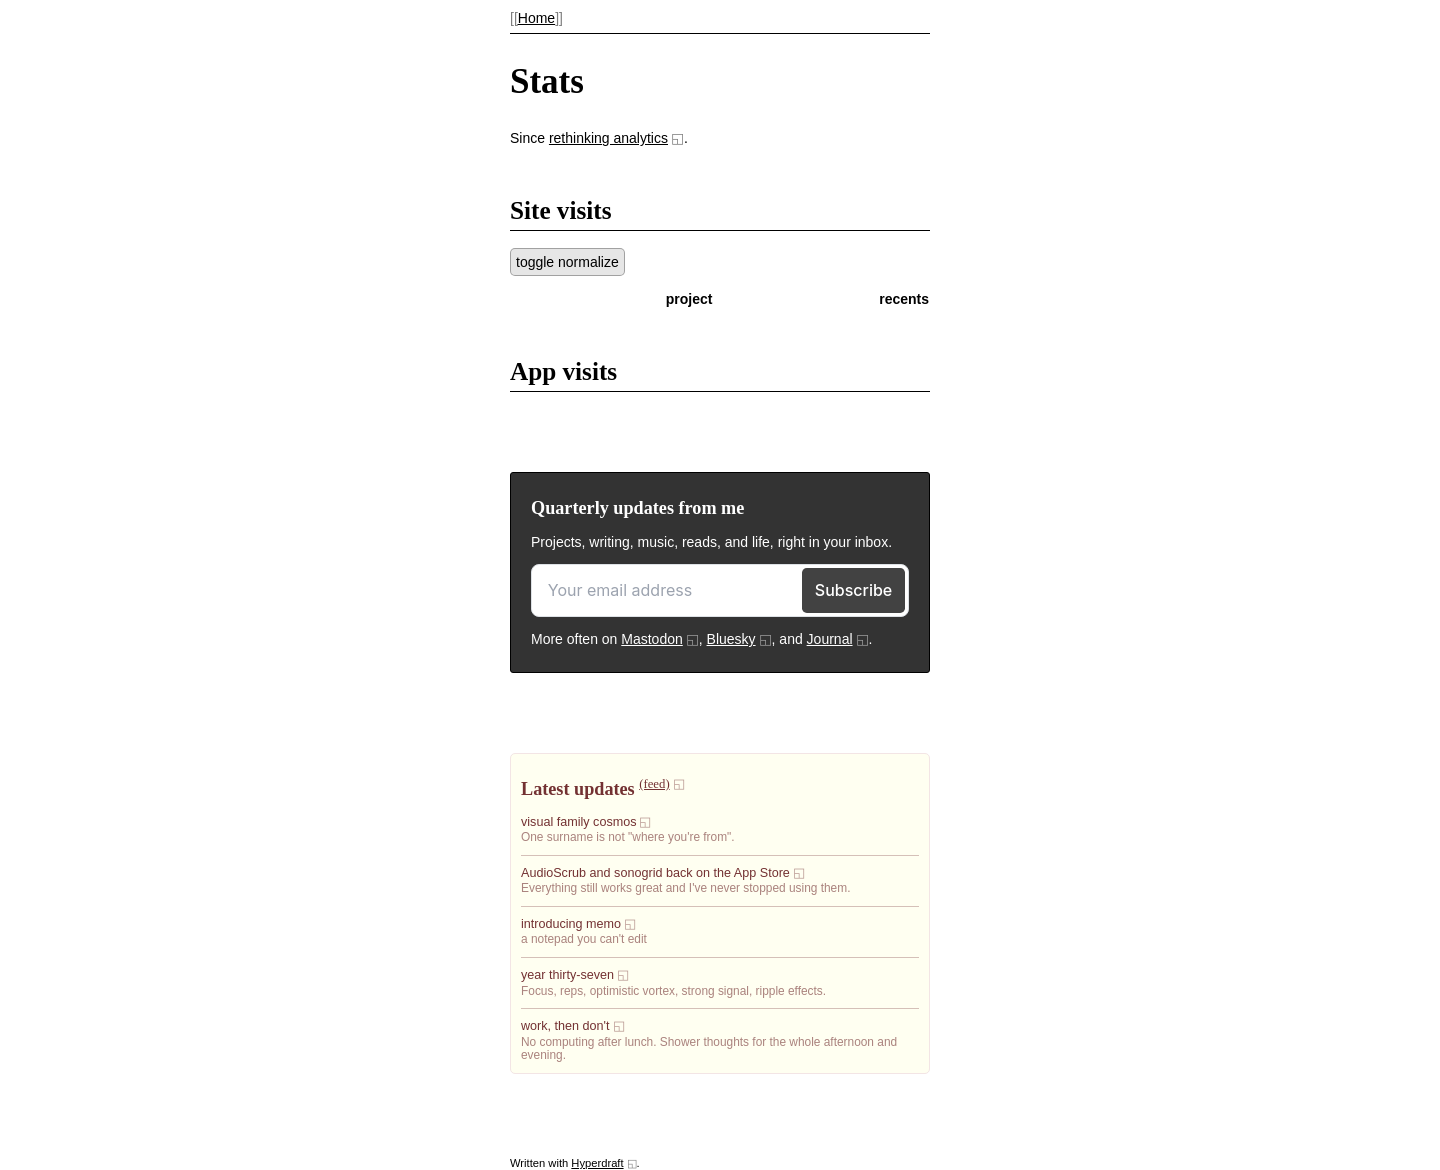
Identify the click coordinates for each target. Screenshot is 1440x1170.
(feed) (654, 784)
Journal (830, 639)
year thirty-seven (567, 975)
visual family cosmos (578, 822)
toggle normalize (567, 262)
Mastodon (651, 639)
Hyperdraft (597, 1163)
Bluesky (731, 639)
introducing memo (571, 924)
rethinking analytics (608, 138)
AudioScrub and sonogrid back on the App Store (655, 873)
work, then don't (565, 1026)
